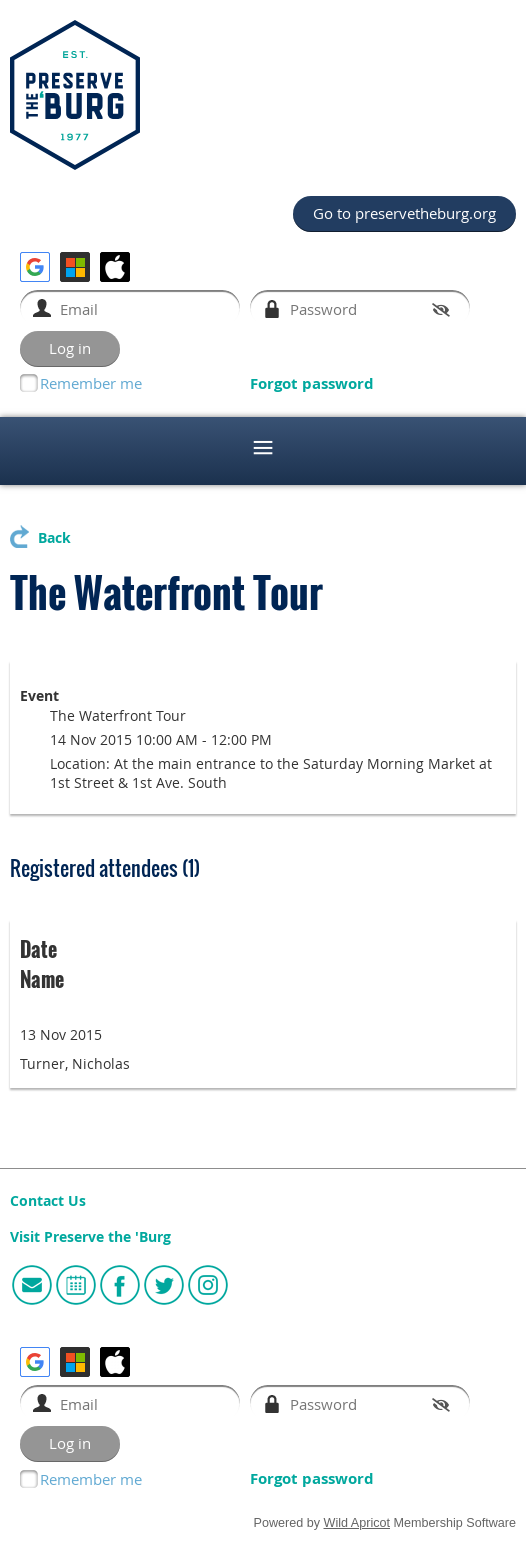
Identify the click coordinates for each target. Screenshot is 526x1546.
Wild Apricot (357, 1523)
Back (54, 538)
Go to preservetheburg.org (404, 213)
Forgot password (312, 383)
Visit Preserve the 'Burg (90, 1237)
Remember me (91, 383)
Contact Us (48, 1201)
